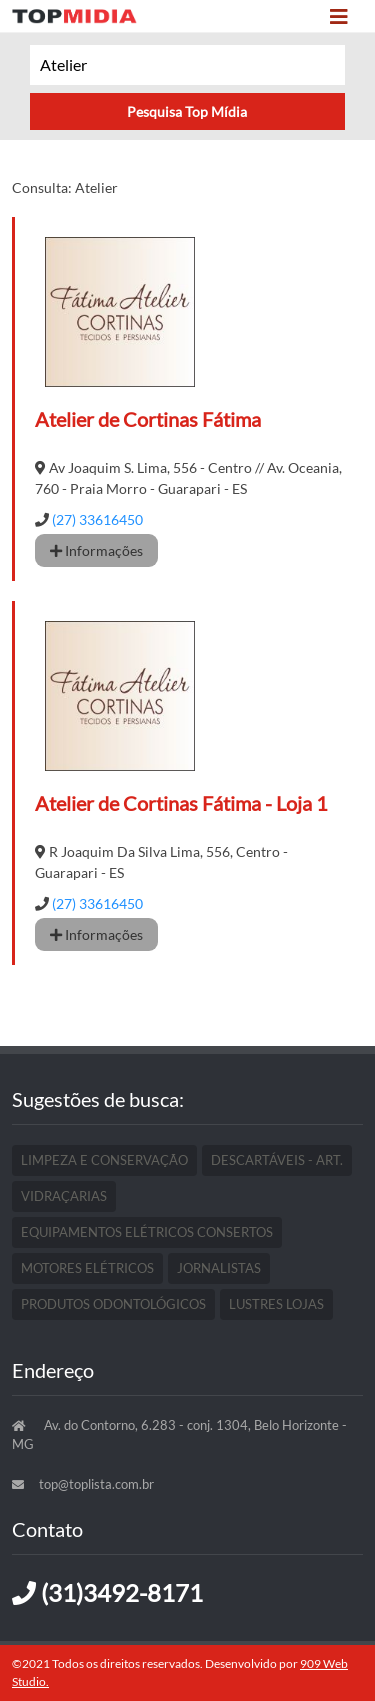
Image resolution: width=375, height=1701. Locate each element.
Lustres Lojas (276, 1304)
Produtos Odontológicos (113, 1304)
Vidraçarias (64, 1196)
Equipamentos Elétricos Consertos (147, 1232)
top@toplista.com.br (96, 1484)
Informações (96, 550)
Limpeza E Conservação (104, 1160)
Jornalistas (219, 1268)
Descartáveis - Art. (277, 1160)
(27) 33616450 (97, 519)
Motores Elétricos (87, 1268)
